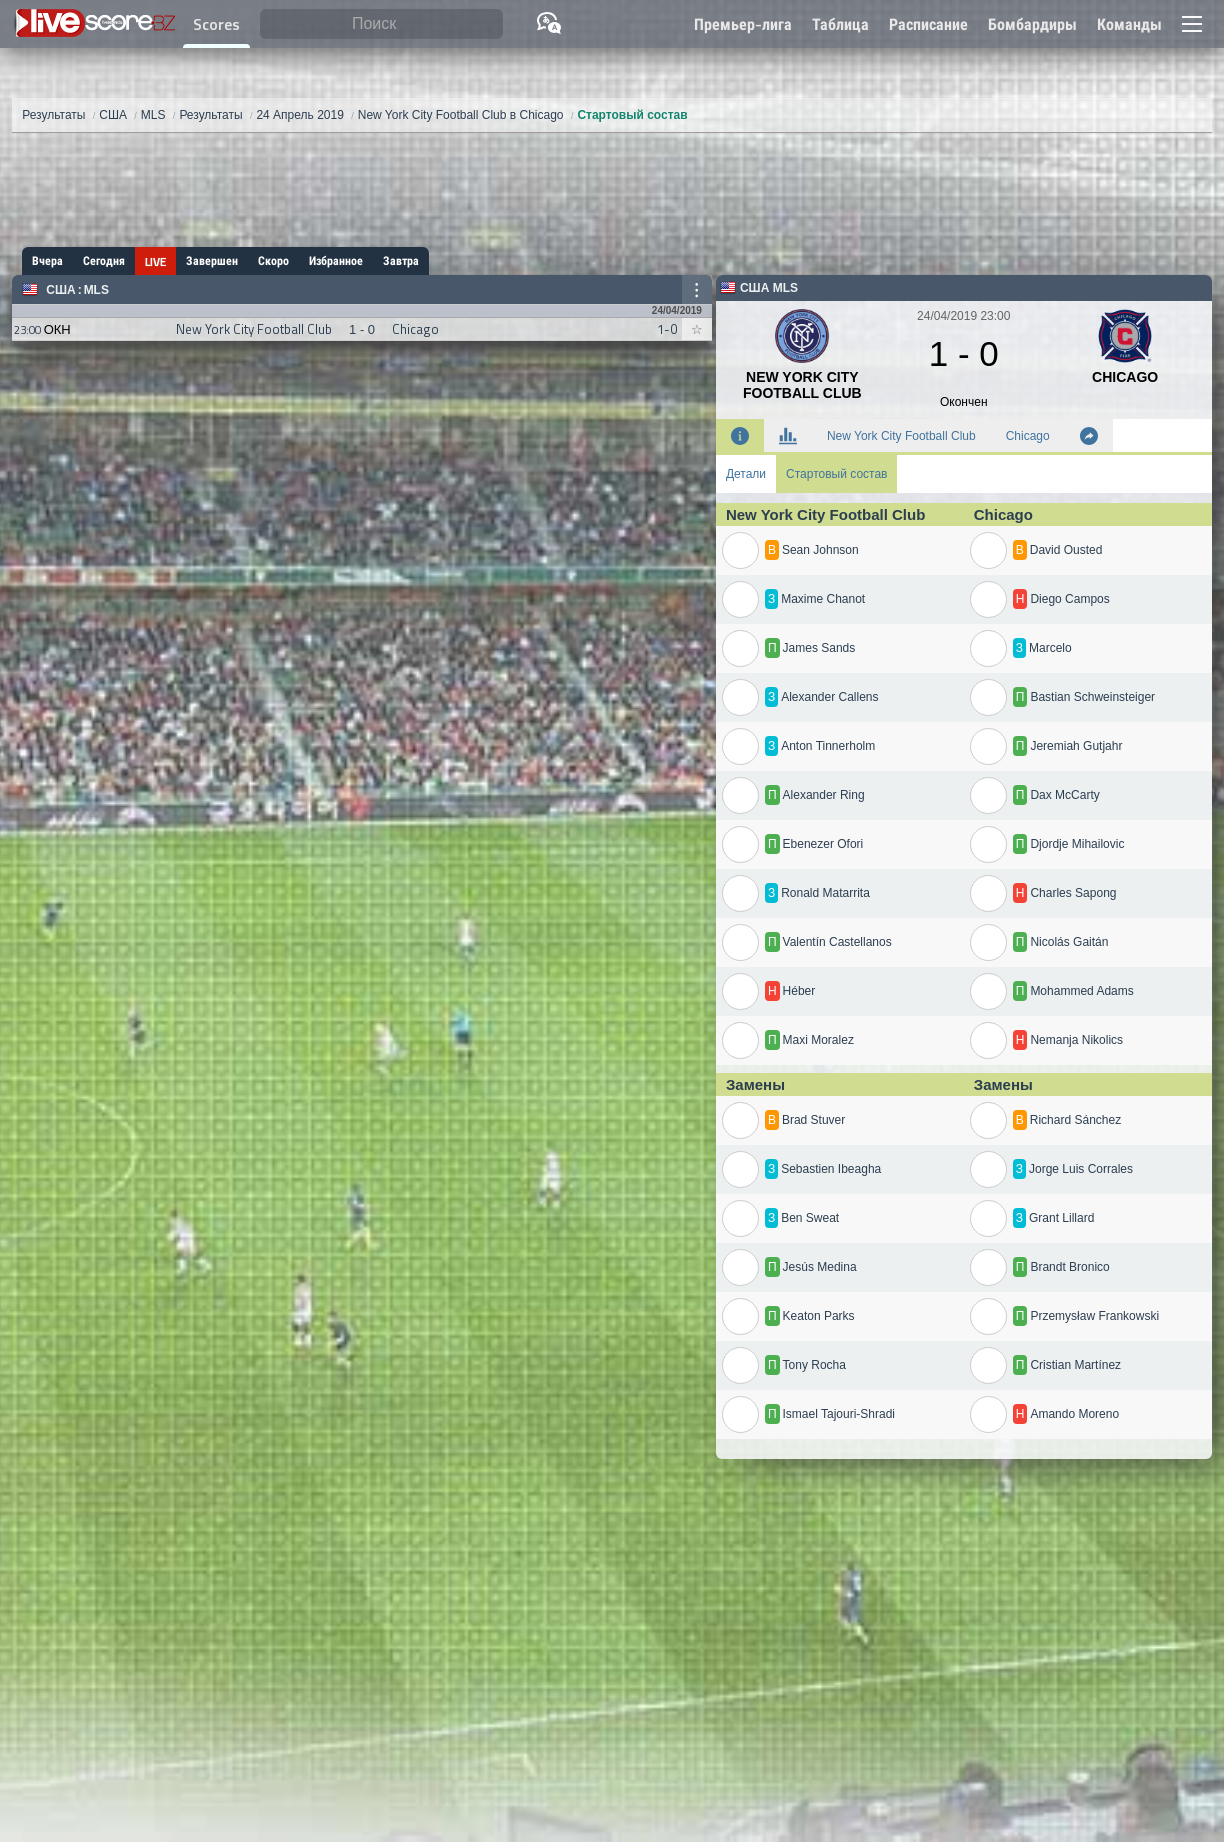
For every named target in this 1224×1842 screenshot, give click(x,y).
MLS (96, 290)
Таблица (840, 24)
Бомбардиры (1032, 24)
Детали (746, 474)
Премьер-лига (743, 24)
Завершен (212, 261)
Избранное (336, 261)
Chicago (1028, 436)
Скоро (273, 261)
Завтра (401, 261)
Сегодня (104, 261)
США (60, 290)
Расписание (928, 24)
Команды (1129, 24)
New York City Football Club (901, 436)
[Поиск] (381, 24)
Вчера (47, 261)
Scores (216, 24)
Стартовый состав (836, 474)
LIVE (155, 262)
